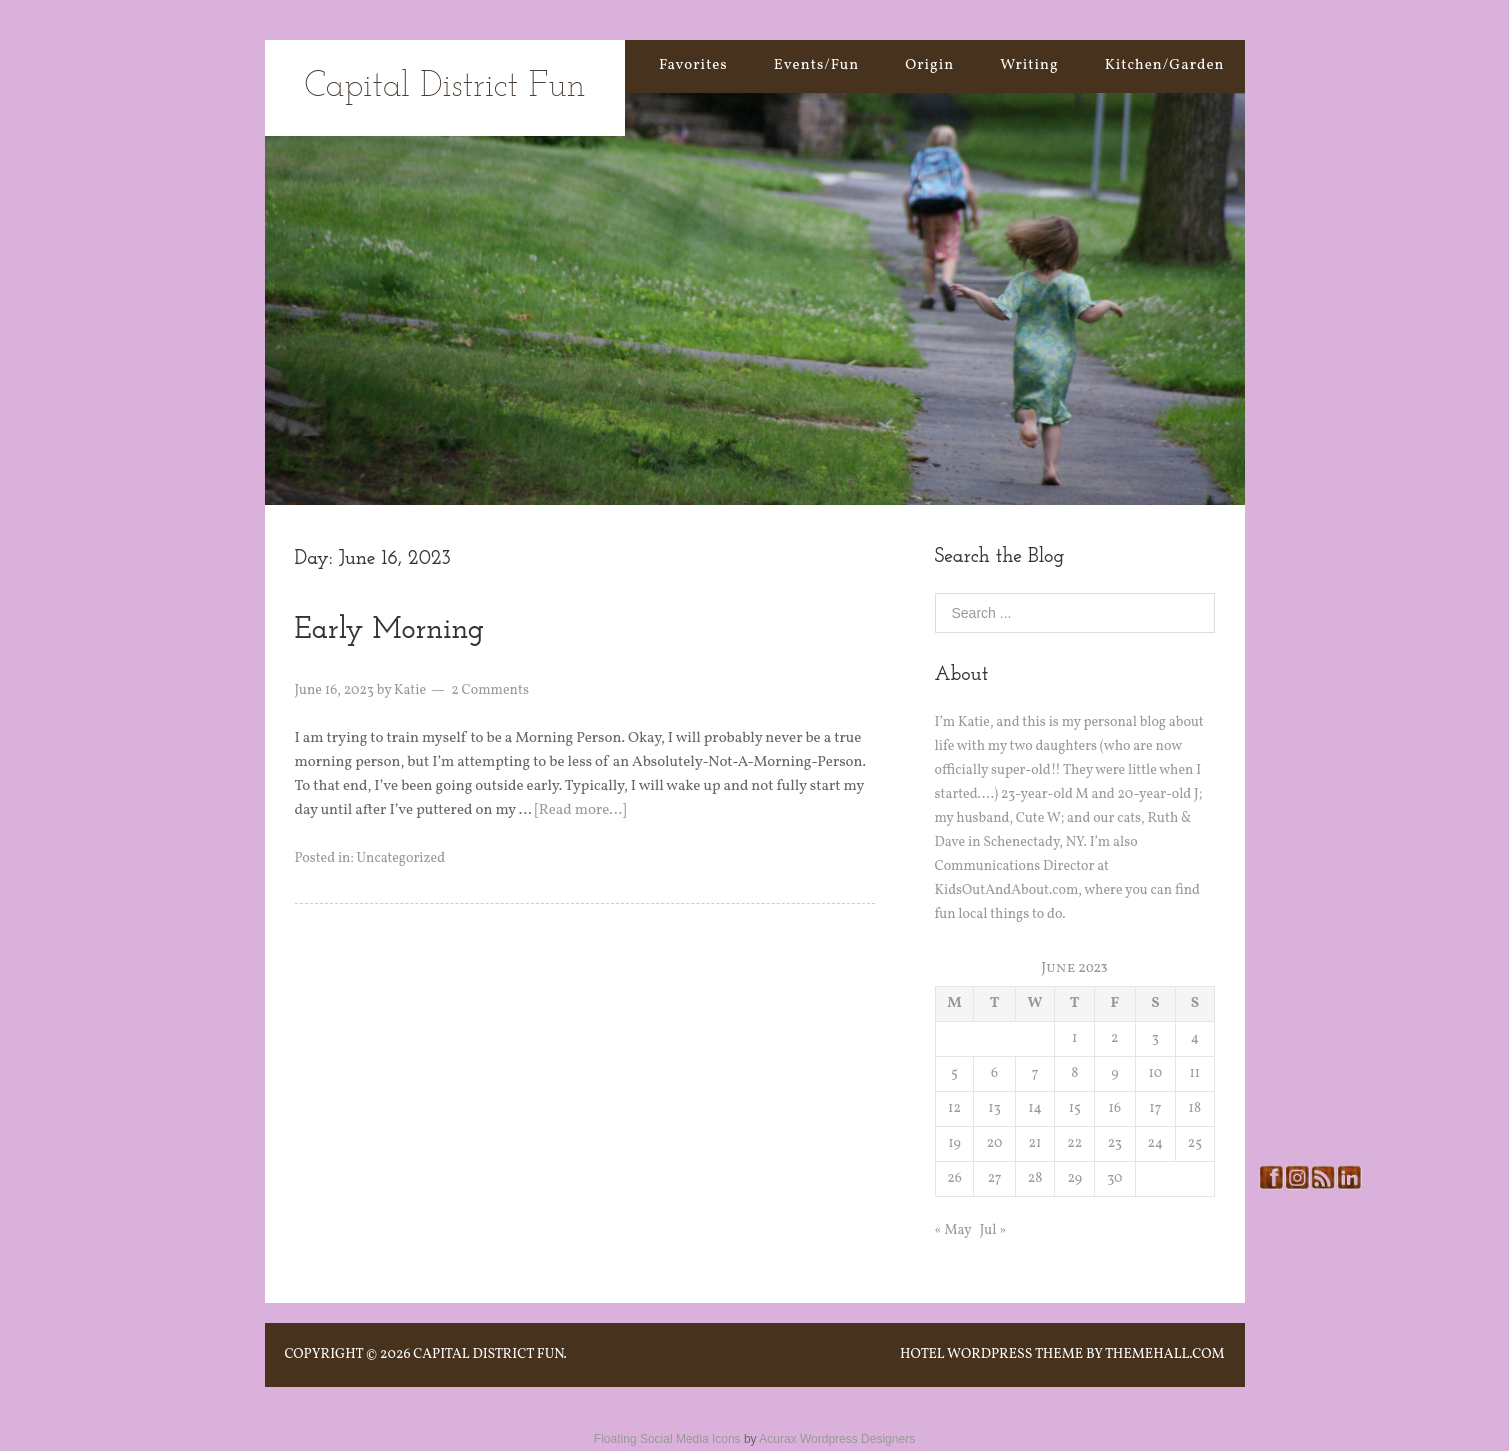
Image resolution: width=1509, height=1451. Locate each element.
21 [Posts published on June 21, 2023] (1035, 1143)
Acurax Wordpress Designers (837, 1439)
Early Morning (390, 630)
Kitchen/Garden (1165, 65)
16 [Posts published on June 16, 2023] (1115, 1108)
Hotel (922, 1354)
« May (953, 1230)
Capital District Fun (445, 87)
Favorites (693, 65)
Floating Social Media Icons (667, 1439)
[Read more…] (581, 810)
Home (591, 65)
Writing (1029, 65)
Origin (929, 65)
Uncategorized (401, 858)
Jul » (993, 1230)
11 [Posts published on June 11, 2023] (1194, 1073)
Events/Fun (816, 65)
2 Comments (490, 690)
